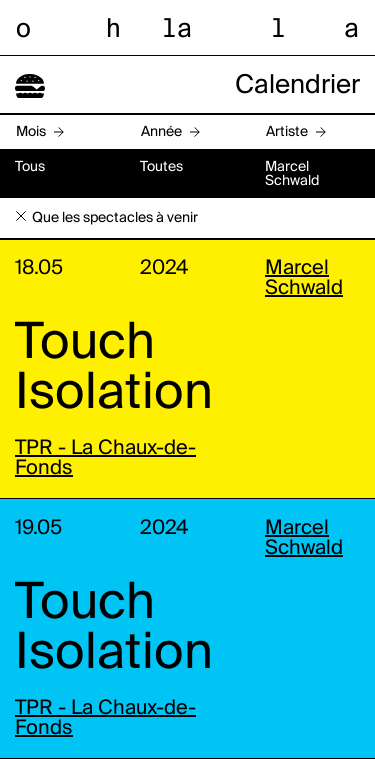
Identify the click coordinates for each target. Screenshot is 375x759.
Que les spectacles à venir (115, 218)
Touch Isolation (114, 369)
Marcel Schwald (304, 279)
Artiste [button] (287, 132)
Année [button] (161, 132)
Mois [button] (31, 132)
